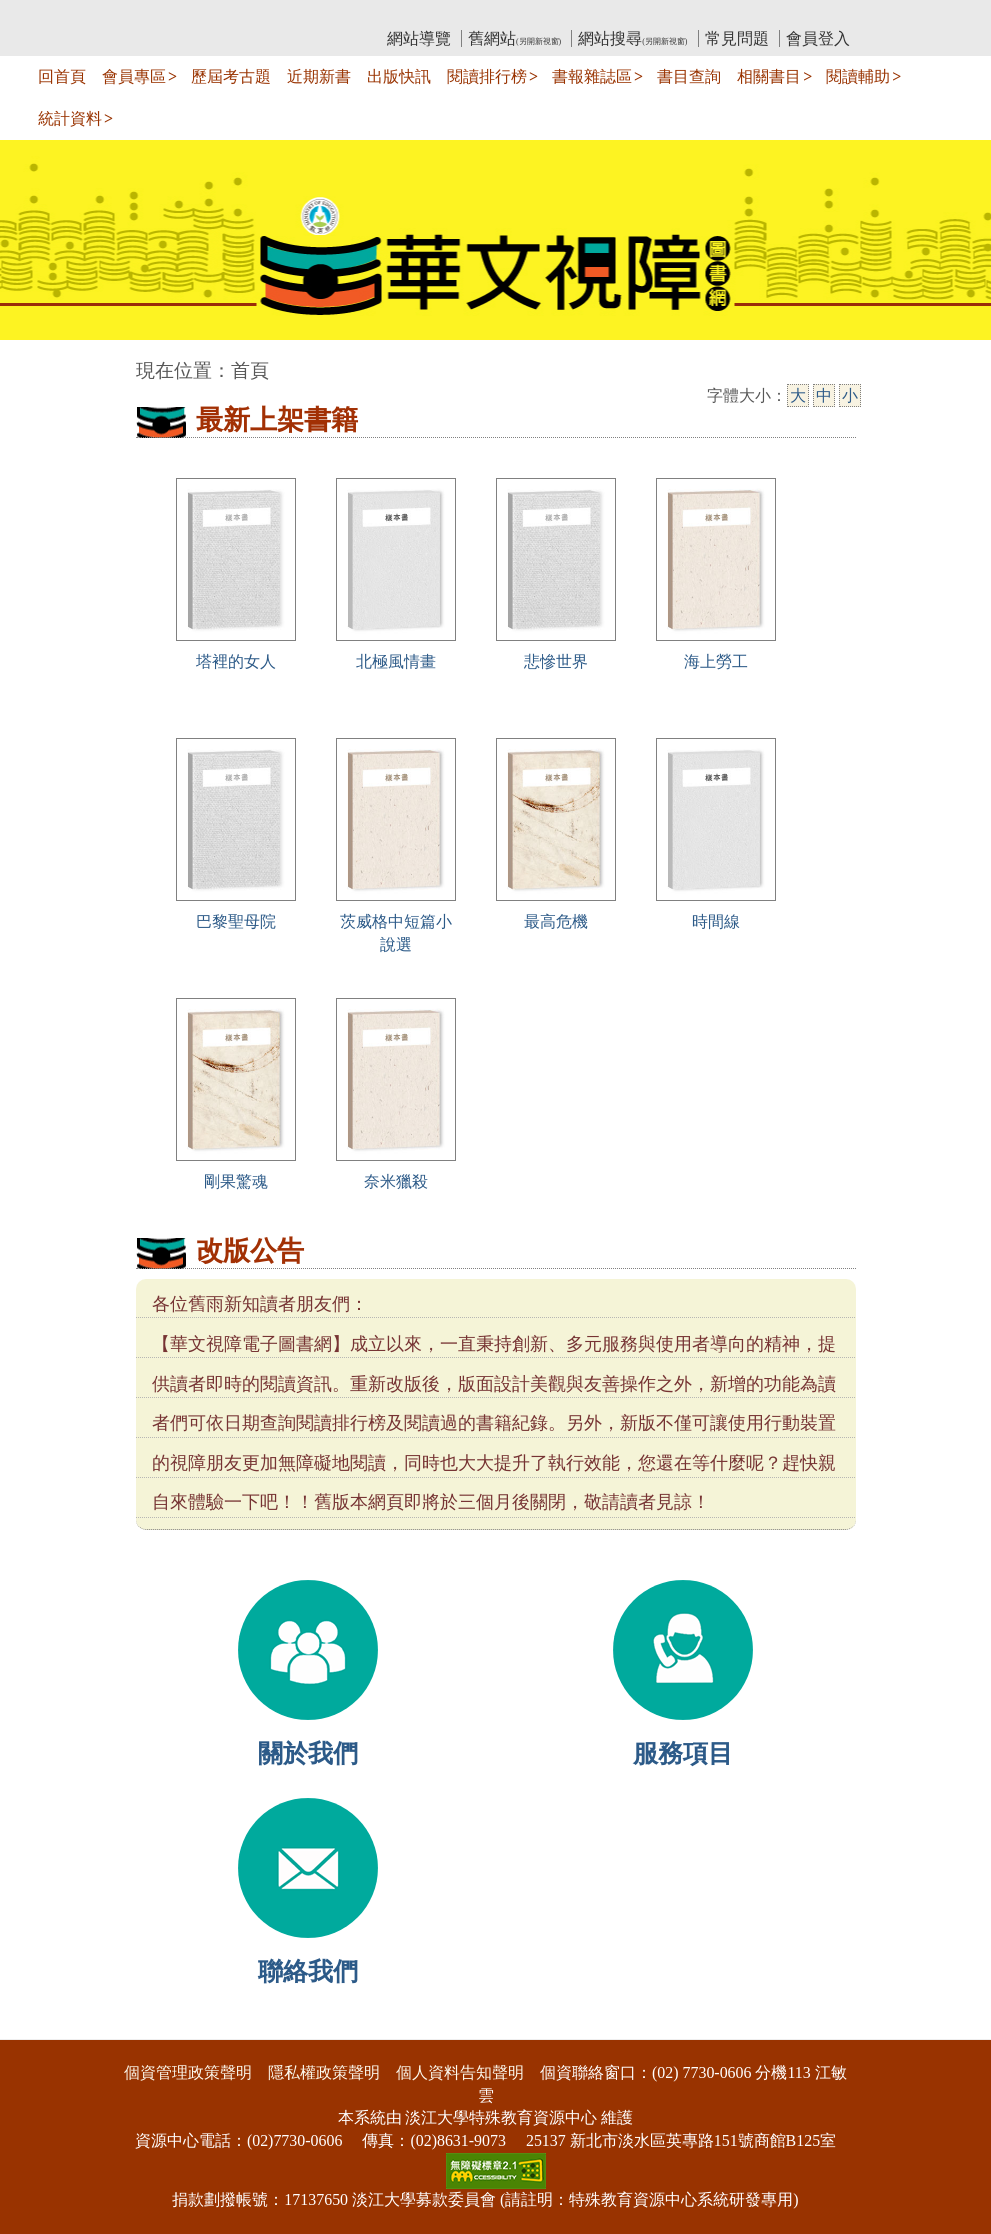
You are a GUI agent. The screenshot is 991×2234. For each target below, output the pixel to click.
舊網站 (514, 38)
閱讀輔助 (858, 76)
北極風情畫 (396, 661)
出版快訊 (399, 76)
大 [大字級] (798, 395)
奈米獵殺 (396, 1181)
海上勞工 (716, 661)
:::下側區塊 (38, 2026)
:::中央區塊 (38, 360)
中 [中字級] (824, 395)
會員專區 (134, 76)
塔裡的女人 (236, 661)
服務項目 (683, 1753)
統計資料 (70, 118)
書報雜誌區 (592, 76)
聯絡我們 (308, 1971)
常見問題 (737, 38)
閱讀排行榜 (487, 76)
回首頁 (62, 76)
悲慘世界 (556, 661)
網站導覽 (419, 38)
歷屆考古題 (231, 76)
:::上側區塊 (174, 15)
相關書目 (769, 76)
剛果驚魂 (236, 1181)
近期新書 (319, 76)
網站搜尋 (632, 38)
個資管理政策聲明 (188, 2072)
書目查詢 (689, 76)
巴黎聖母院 (236, 921)
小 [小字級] (850, 395)
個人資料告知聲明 (460, 2072)
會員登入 (818, 38)
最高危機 (556, 921)
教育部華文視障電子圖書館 (313, 15)
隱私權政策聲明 (324, 2072)
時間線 (716, 921)
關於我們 (308, 1753)
